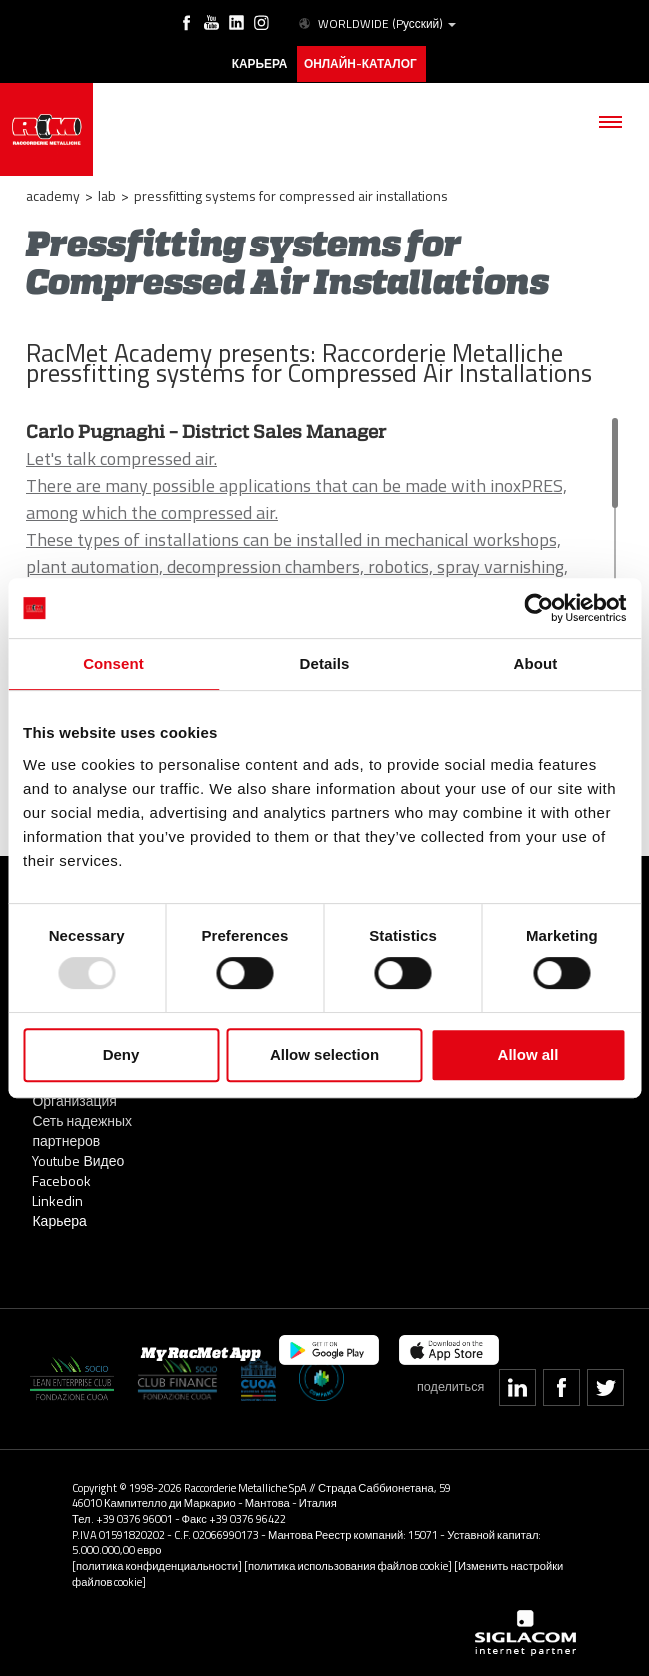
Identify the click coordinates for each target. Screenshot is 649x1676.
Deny (121, 1054)
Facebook (61, 1178)
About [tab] (536, 663)
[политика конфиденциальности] (157, 1563)
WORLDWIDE (375, 24)
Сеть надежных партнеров (82, 1128)
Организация (74, 1098)
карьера (258, 63)
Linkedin (57, 1198)
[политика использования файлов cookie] (348, 1563)
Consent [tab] (113, 663)
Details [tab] (325, 663)
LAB (107, 193)
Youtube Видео (78, 1158)
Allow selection (324, 1054)
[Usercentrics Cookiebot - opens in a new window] (538, 608)
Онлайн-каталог (360, 63)
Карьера (59, 1218)
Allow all (528, 1054)
